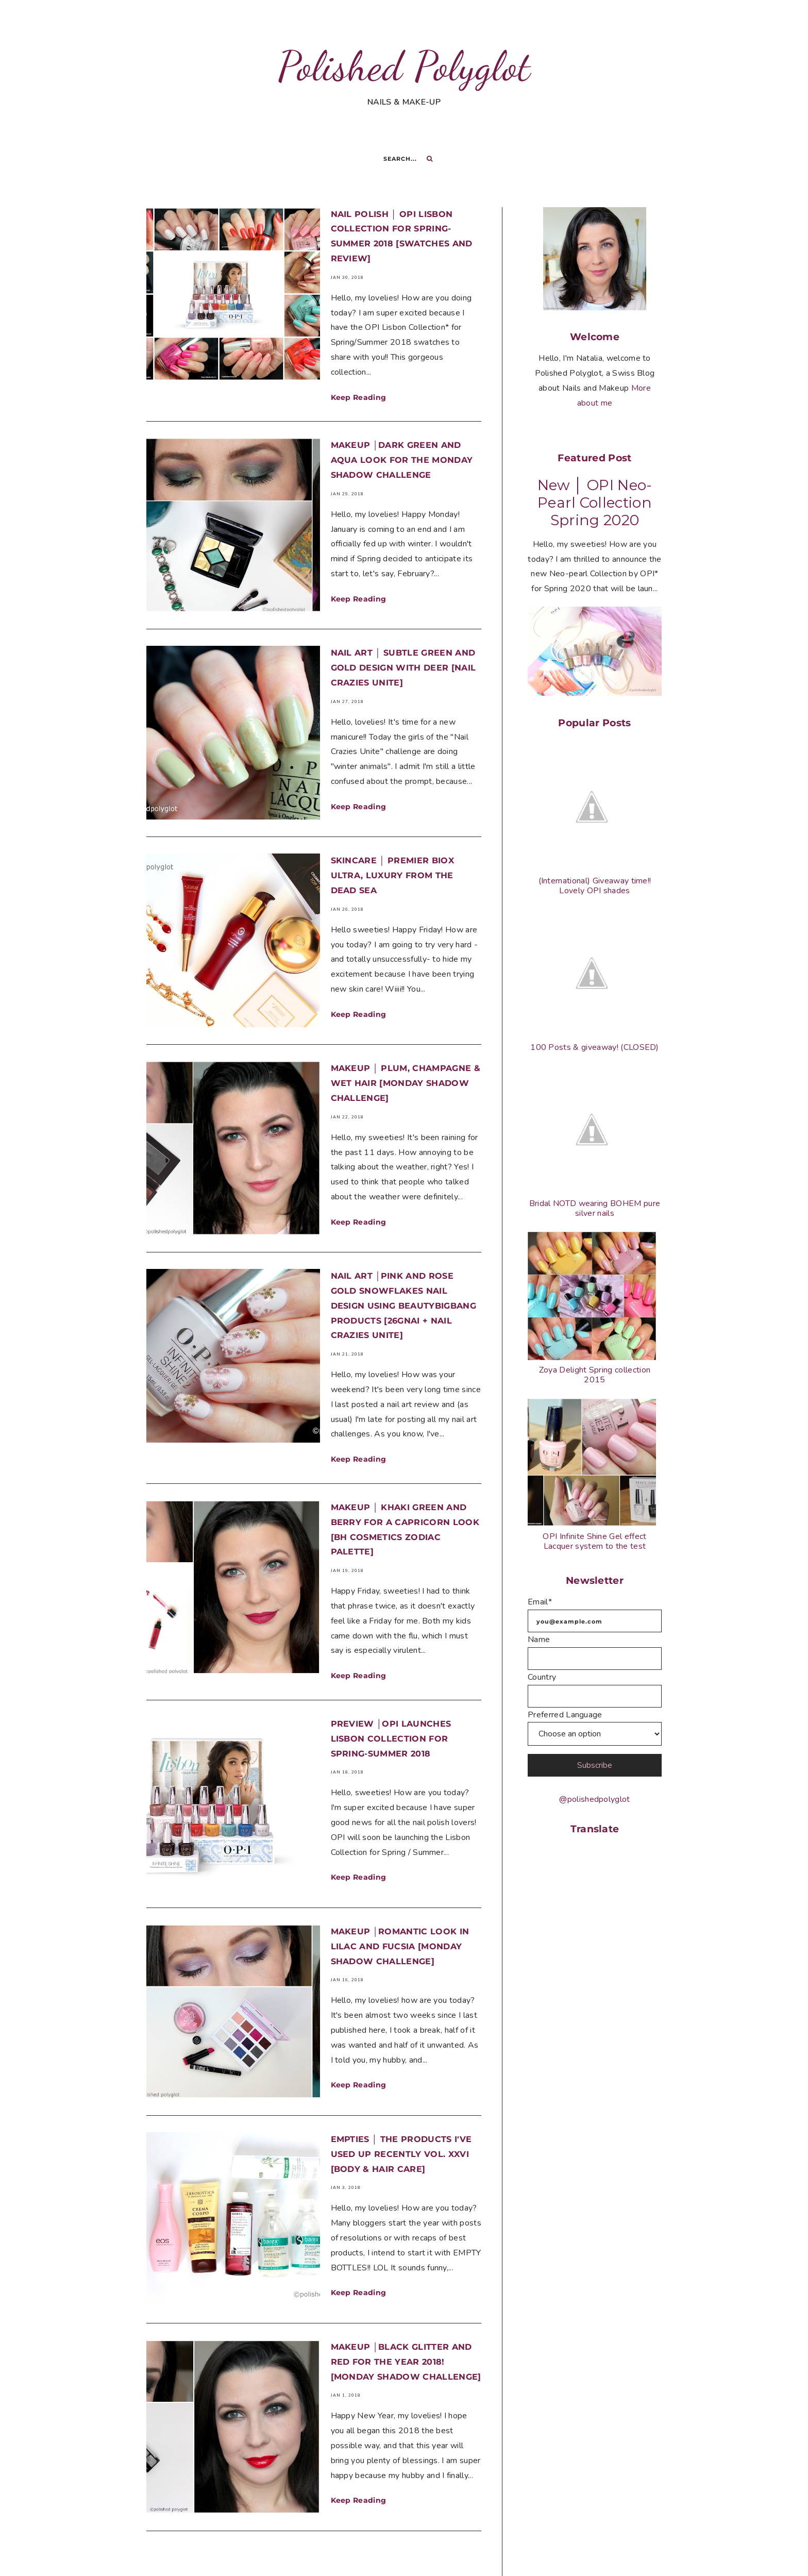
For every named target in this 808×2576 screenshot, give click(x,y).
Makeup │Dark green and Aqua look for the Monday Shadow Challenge (402, 460)
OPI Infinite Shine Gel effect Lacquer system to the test (594, 1541)
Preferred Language (565, 1714)
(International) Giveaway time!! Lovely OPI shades (594, 885)
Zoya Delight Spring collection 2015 (595, 1374)
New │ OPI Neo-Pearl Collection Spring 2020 (594, 502)
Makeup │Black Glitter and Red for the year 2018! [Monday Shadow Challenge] (406, 2319)
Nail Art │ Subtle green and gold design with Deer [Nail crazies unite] (403, 662)
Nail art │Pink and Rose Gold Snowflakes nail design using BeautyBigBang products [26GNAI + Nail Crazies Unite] (403, 1281)
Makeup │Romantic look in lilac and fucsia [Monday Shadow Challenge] (400, 1916)
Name (539, 1639)
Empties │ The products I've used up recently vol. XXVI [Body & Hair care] (401, 2117)
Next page (382, 2530)
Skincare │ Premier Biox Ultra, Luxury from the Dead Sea (392, 863)
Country (542, 1677)
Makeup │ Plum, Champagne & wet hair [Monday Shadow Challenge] (405, 1065)
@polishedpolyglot (594, 1799)
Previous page (252, 2530)
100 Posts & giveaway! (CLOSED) (594, 1047)
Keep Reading (358, 397)
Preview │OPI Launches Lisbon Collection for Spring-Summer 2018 (391, 1714)
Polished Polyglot (404, 66)
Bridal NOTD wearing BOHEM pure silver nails (595, 1208)
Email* (540, 1602)
